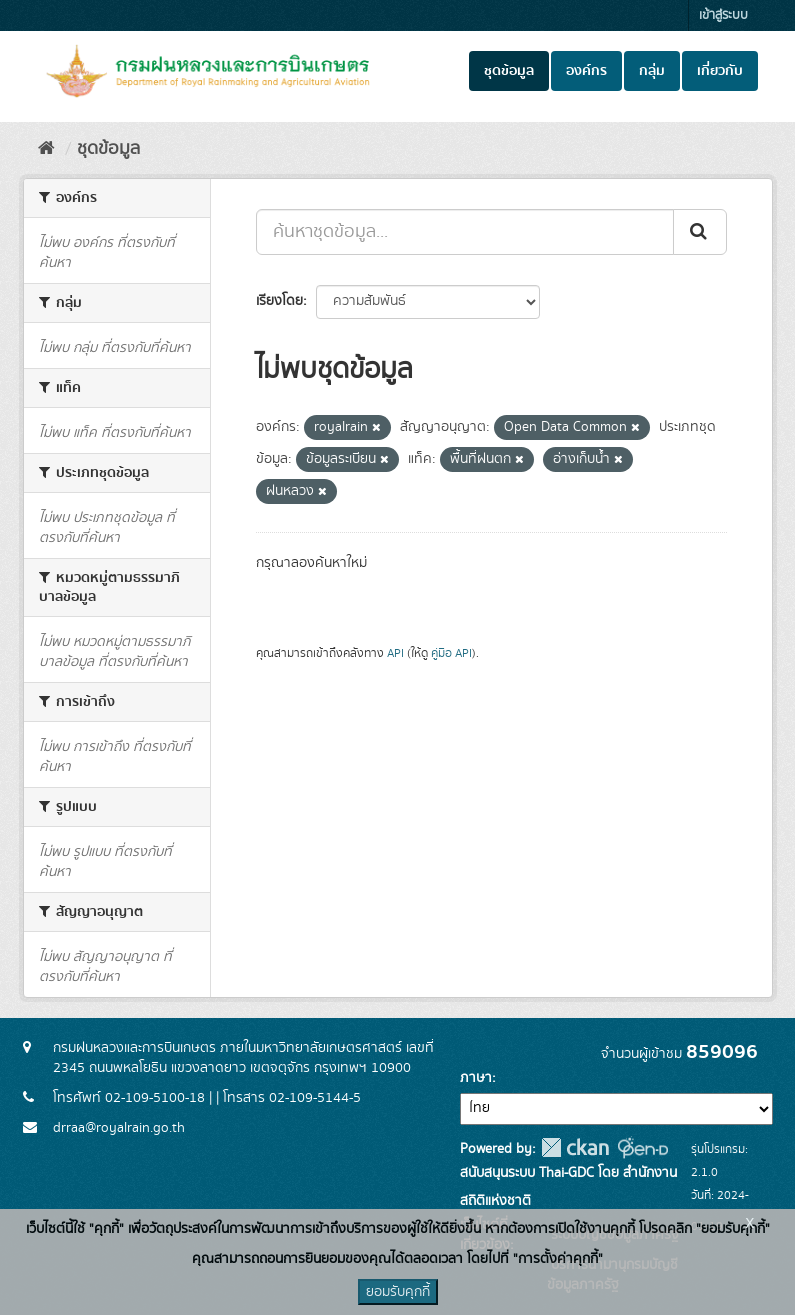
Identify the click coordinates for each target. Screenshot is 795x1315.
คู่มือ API (451, 653)
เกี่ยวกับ (720, 71)
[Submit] (700, 232)
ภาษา (476, 1078)
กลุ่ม (652, 71)
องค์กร (586, 71)
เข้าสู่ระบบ (723, 15)
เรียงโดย (279, 301)
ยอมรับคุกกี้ (398, 1292)
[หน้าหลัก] (46, 149)
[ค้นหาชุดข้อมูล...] (465, 232)
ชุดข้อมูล (509, 71)
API (395, 653)
